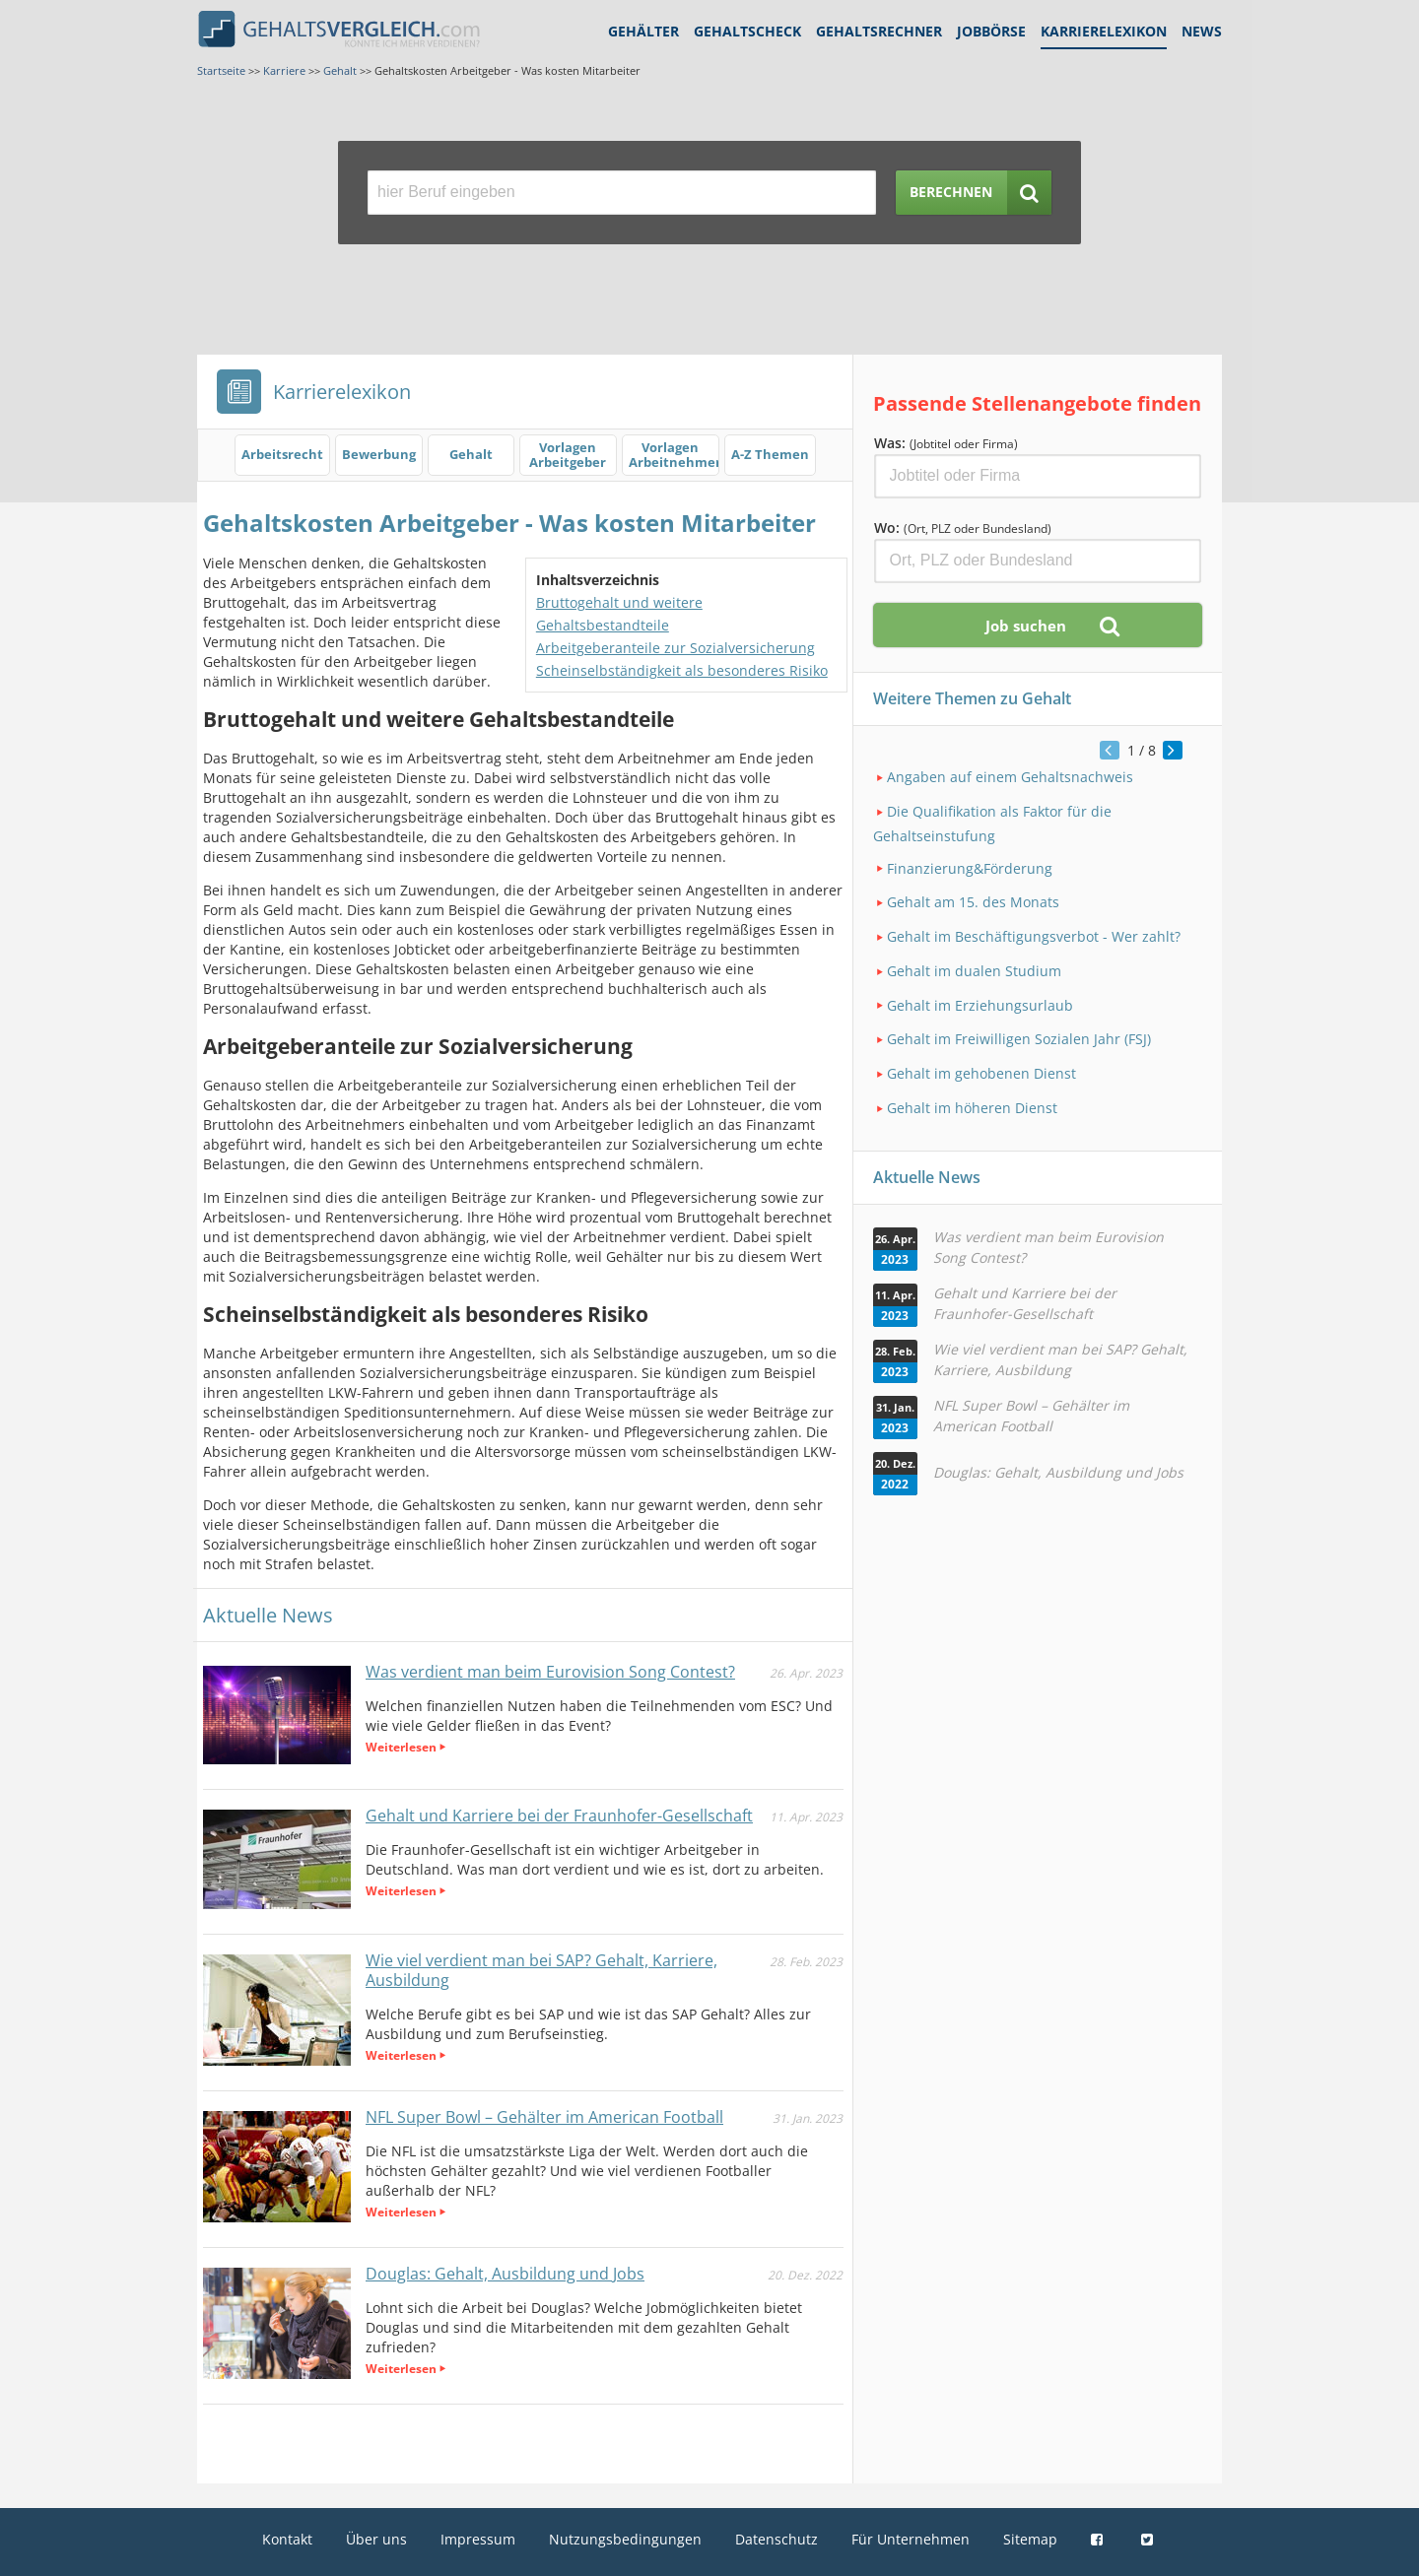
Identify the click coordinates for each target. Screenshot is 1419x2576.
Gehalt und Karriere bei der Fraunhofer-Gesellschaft (559, 1815)
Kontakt (287, 2539)
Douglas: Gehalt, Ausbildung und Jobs (505, 2273)
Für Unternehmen (910, 2539)
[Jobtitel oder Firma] (1037, 476)
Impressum (477, 2539)
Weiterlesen (401, 1747)
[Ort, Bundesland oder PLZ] (1037, 561)
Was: (946, 442)
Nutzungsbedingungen (625, 2539)
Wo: (962, 527)
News (1202, 31)
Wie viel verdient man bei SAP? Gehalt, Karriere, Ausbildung (541, 1970)
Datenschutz (776, 2539)
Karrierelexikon (1104, 31)
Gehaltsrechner (879, 31)
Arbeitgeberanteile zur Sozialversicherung (675, 647)
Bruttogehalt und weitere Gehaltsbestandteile (619, 613)
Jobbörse (991, 31)
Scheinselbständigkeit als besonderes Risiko (682, 670)
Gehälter (643, 31)
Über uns (376, 2539)
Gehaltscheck (747, 31)
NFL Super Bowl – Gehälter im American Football (544, 2117)
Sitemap (1030, 2539)
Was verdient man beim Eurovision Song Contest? (550, 1672)
